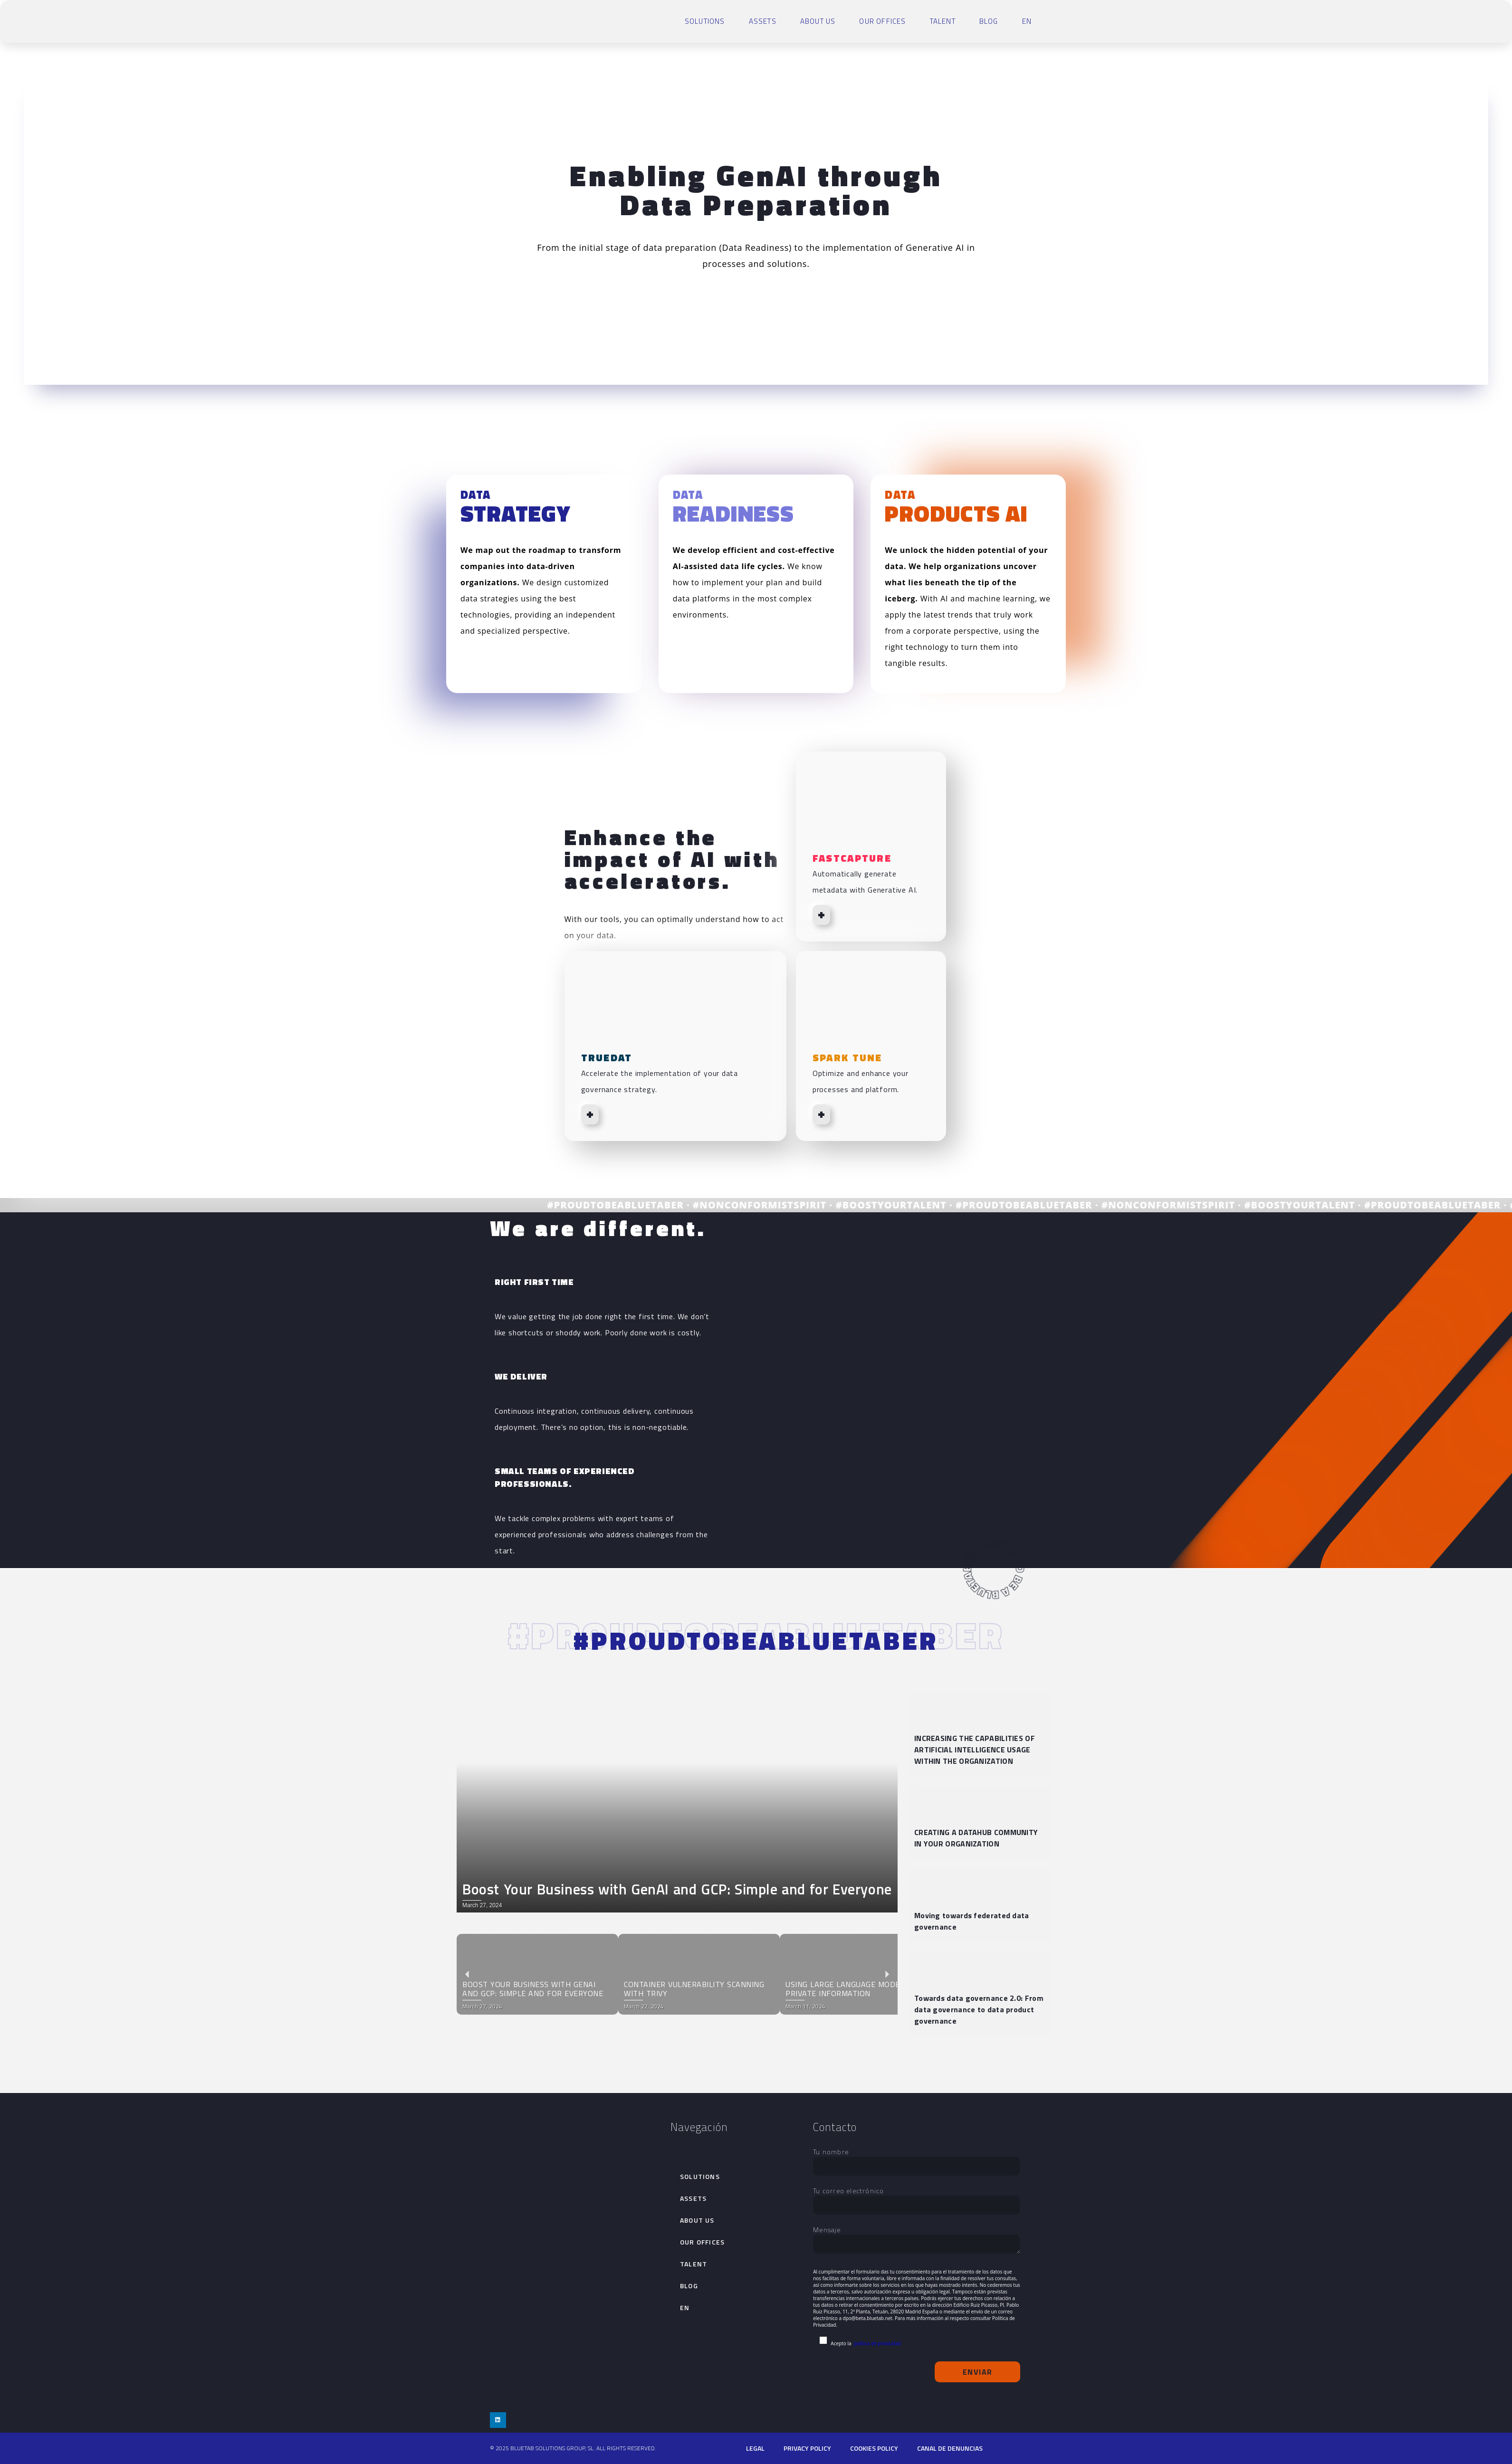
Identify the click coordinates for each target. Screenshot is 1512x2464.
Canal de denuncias (950, 2448)
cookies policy (874, 2448)
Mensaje (916, 2240)
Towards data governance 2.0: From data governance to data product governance (978, 2009)
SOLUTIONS (705, 21)
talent (943, 21)
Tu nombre (916, 2159)
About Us (818, 21)
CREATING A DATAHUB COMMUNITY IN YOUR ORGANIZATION (976, 1838)
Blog (988, 21)
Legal (755, 2448)
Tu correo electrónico (916, 2198)
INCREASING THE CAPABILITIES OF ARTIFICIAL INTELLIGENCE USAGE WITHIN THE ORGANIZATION (974, 1749)
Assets (762, 21)
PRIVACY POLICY (807, 2448)
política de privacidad (877, 2343)
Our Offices (882, 21)
